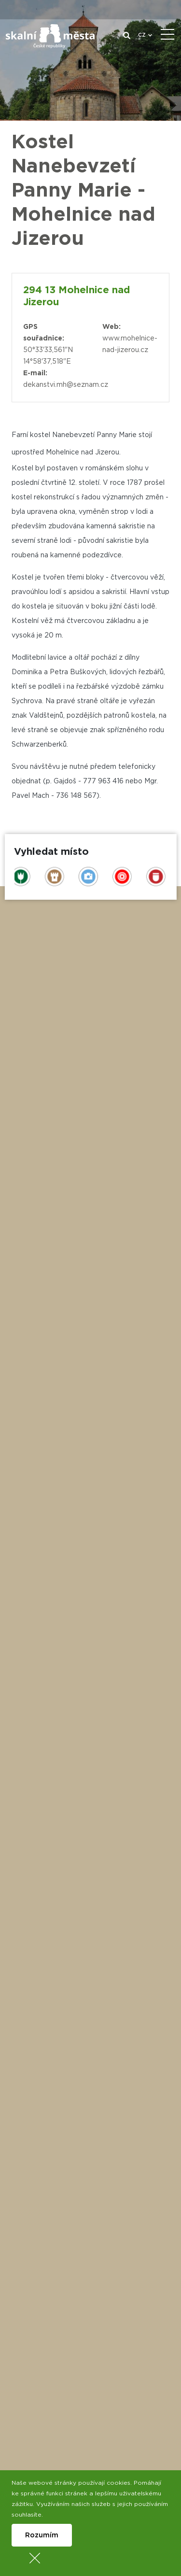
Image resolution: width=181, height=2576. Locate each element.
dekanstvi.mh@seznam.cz (65, 385)
